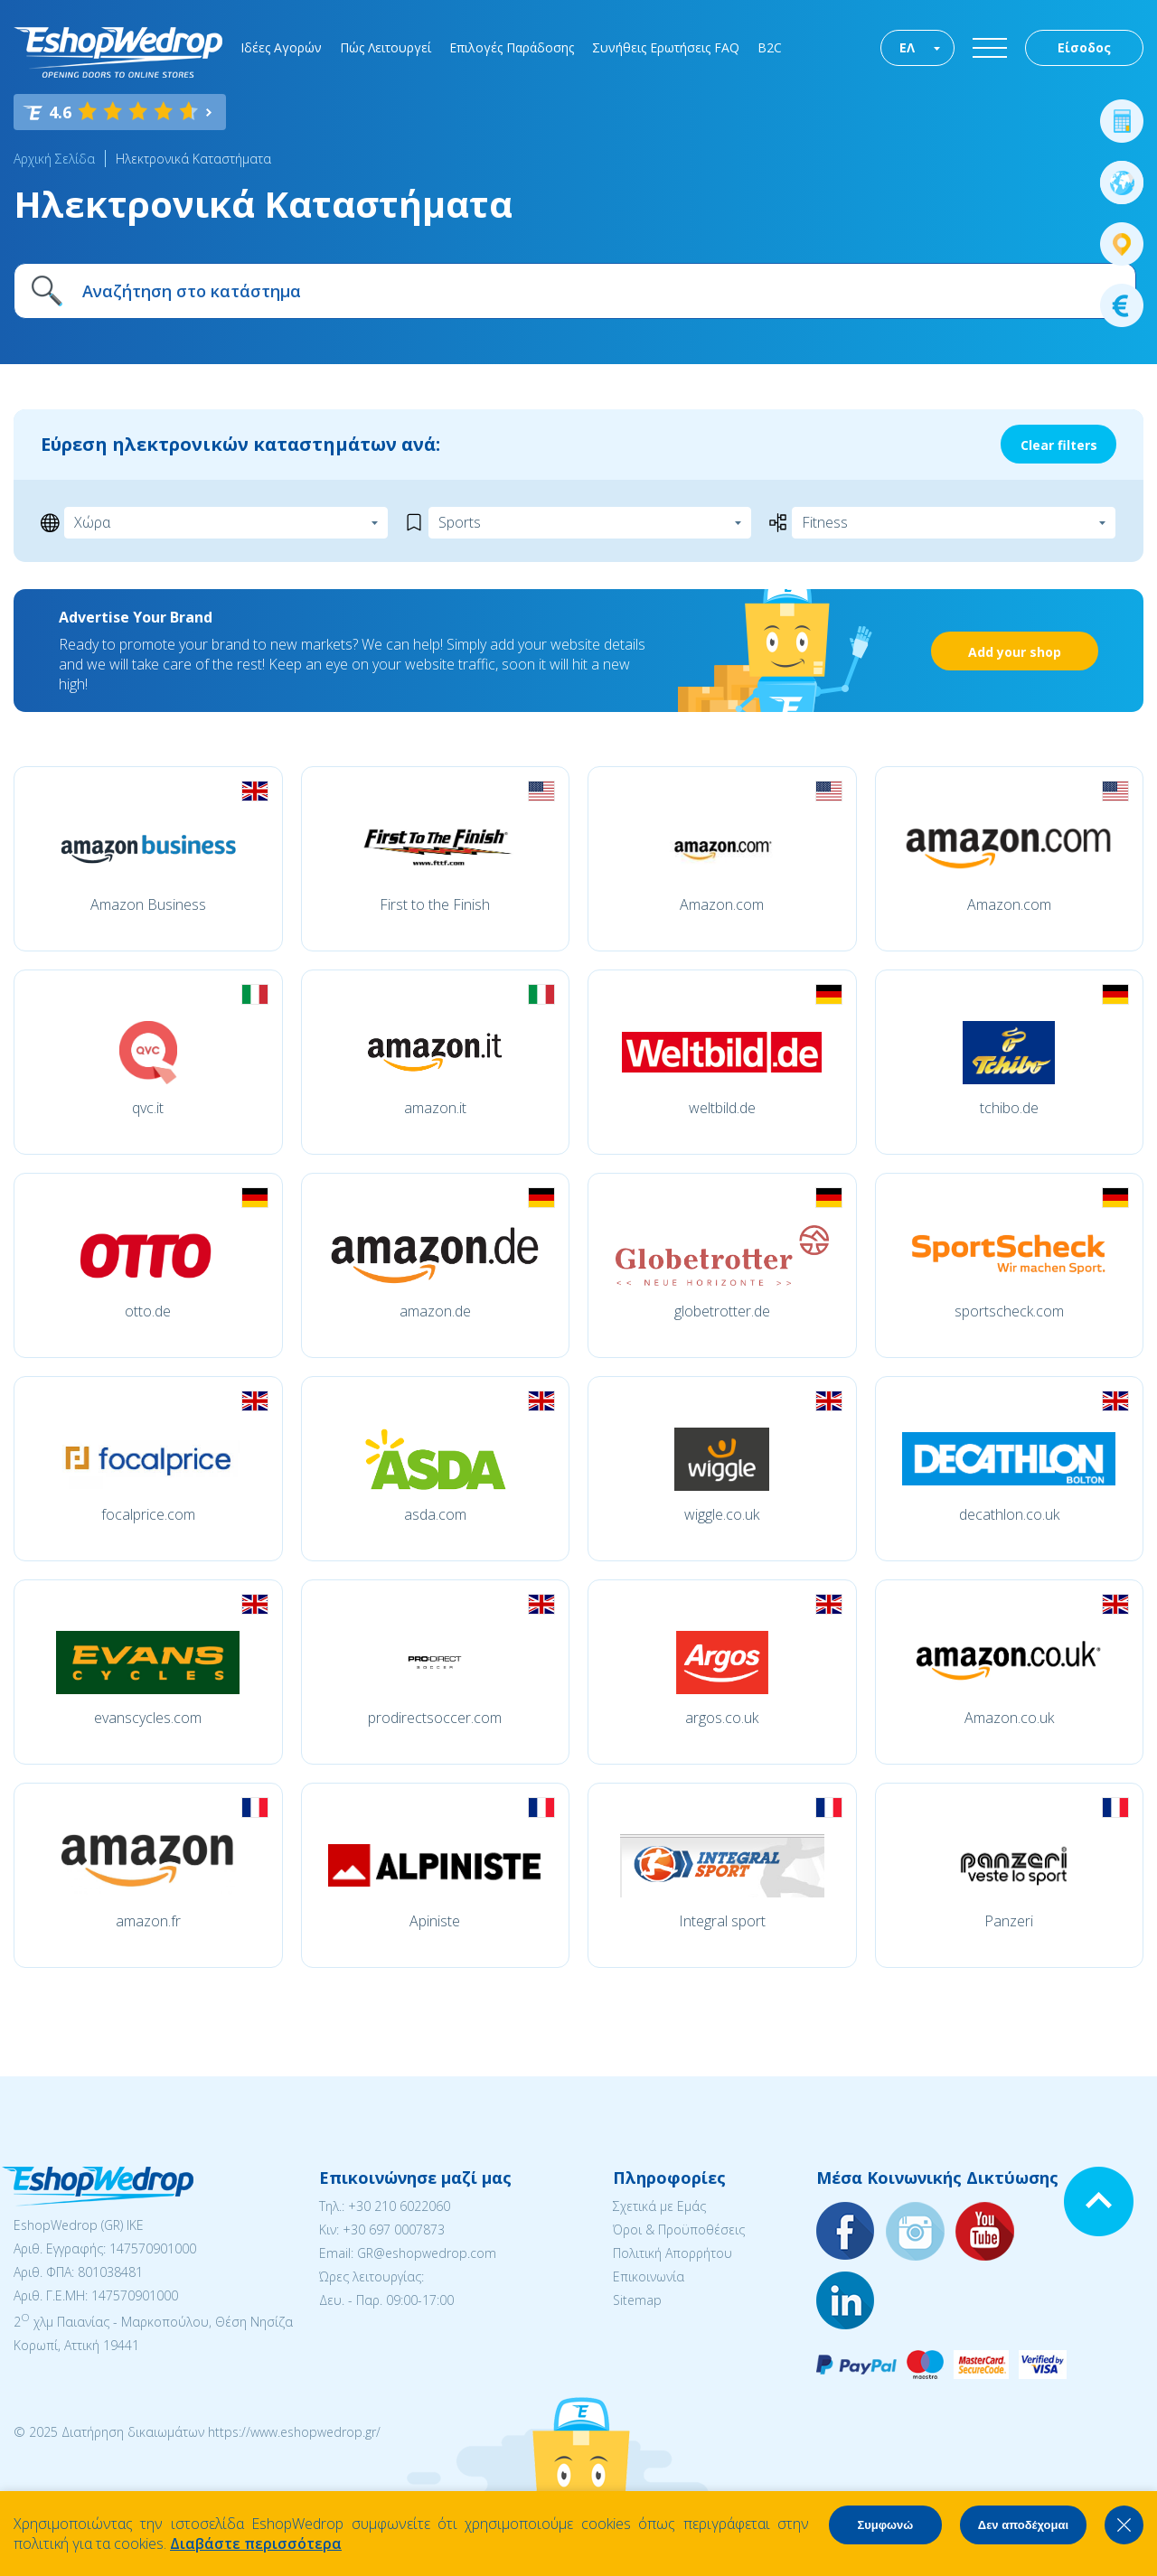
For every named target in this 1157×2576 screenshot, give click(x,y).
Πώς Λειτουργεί (385, 47)
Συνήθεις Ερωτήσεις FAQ (665, 47)
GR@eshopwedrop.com (426, 2253)
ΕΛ (907, 47)
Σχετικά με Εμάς (659, 2206)
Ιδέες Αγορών (281, 47)
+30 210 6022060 (399, 2206)
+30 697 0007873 (394, 2229)
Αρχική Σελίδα (54, 158)
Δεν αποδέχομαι (1023, 2525)
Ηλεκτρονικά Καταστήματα (193, 158)
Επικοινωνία (648, 2276)
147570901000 (152, 2248)
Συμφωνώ (885, 2525)
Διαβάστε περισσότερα (256, 2543)
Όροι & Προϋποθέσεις (679, 2229)
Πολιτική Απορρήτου (672, 2253)
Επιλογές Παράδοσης (511, 47)
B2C (769, 47)
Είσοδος (1084, 47)
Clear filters (1059, 445)
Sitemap (637, 2300)
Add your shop (1014, 651)
